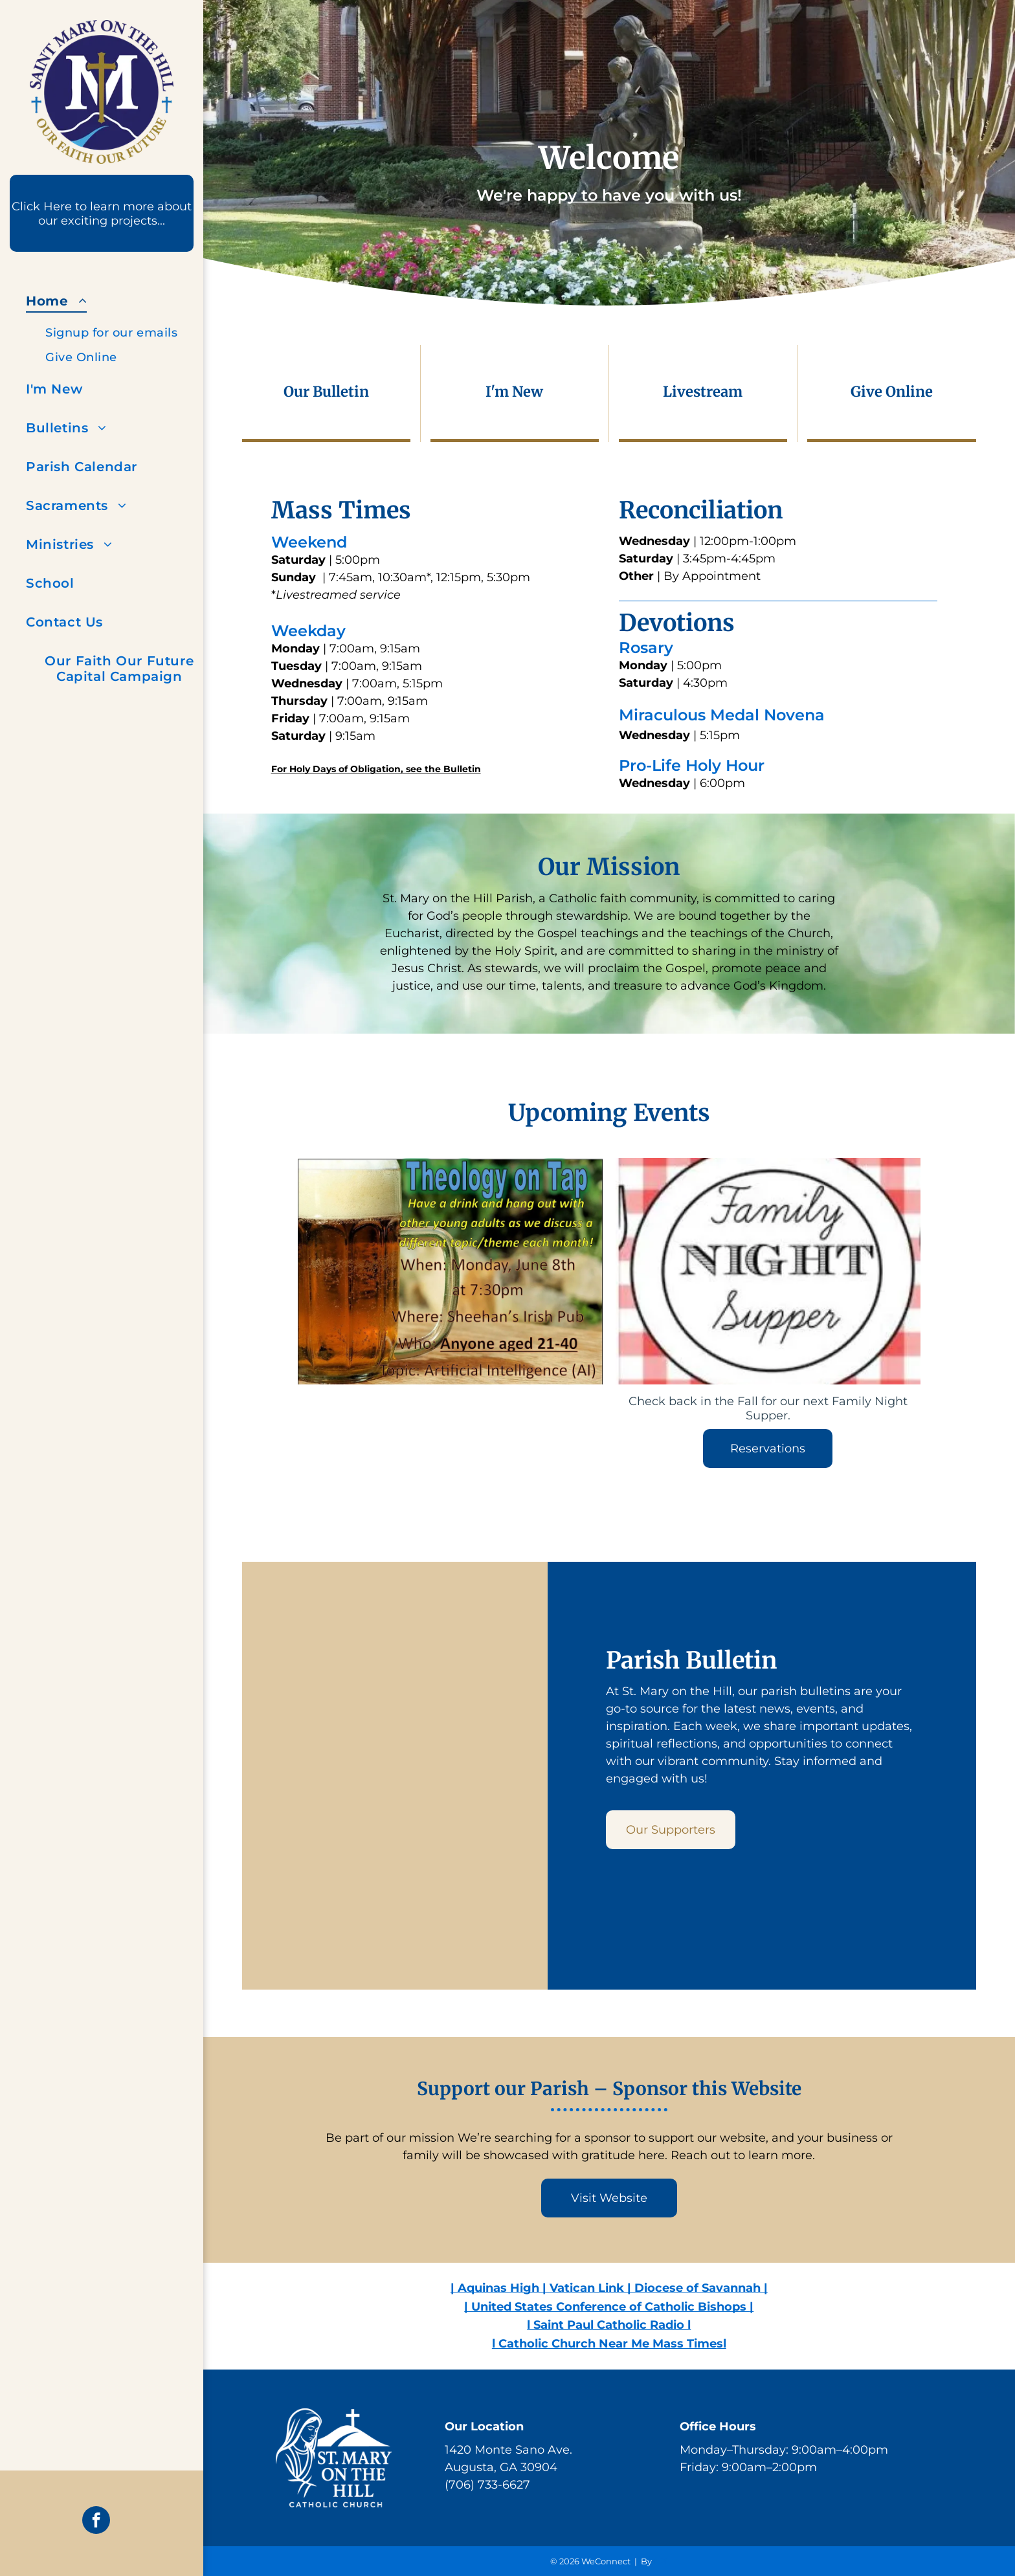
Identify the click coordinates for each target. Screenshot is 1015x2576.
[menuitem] (119, 326)
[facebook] (96, 2521)
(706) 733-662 (484, 2485)
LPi (660, 2561)
